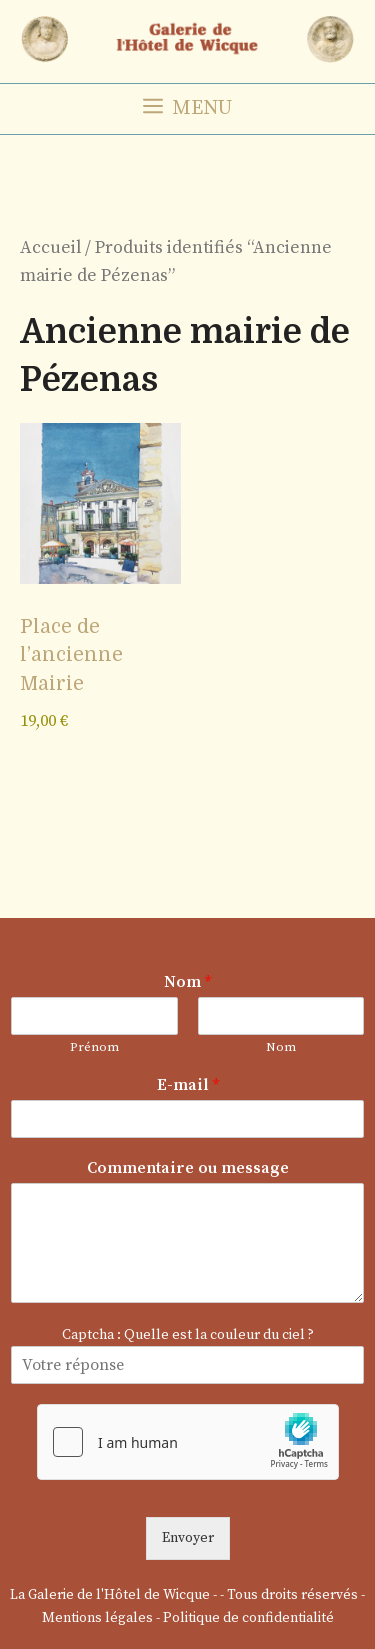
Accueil (50, 248)
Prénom (94, 1047)
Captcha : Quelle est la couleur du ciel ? (188, 1335)
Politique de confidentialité (248, 1618)
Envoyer (188, 1538)
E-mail (188, 1085)
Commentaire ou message (188, 1168)
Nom (187, 982)
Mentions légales (97, 1618)
